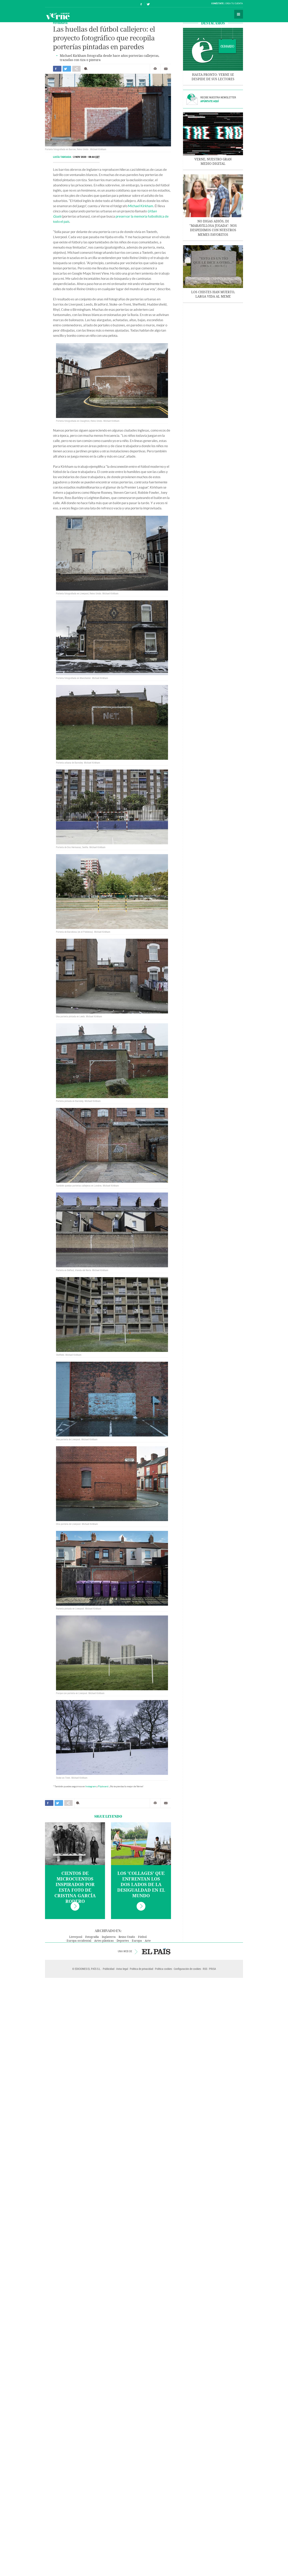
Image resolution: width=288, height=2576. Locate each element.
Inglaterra (109, 1937)
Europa (137, 1940)
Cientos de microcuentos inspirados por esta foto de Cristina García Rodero (75, 1887)
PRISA (212, 1969)
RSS (205, 1969)
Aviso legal (122, 1969)
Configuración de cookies (187, 1969)
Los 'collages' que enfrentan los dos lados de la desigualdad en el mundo (141, 1884)
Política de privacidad (141, 1969)
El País (57, 4)
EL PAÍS (156, 1951)
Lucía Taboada (62, 157)
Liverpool (75, 1937)
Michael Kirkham (140, 206)
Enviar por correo (166, 68)
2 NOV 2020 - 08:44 (86, 157)
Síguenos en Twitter (148, 3)
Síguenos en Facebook (141, 3)
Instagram (90, 1786)
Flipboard (103, 1786)
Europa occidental (79, 1940)
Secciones (238, 14)
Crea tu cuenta (234, 3)
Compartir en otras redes (76, 69)
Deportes (123, 1940)
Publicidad (108, 1969)
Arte (148, 1940)
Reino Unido (127, 1937)
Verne (58, 16)
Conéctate (217, 3)
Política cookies (163, 1969)
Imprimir (155, 68)
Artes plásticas (104, 1940)
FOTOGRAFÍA (60, 23)
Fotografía (92, 1937)
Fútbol (142, 1937)
